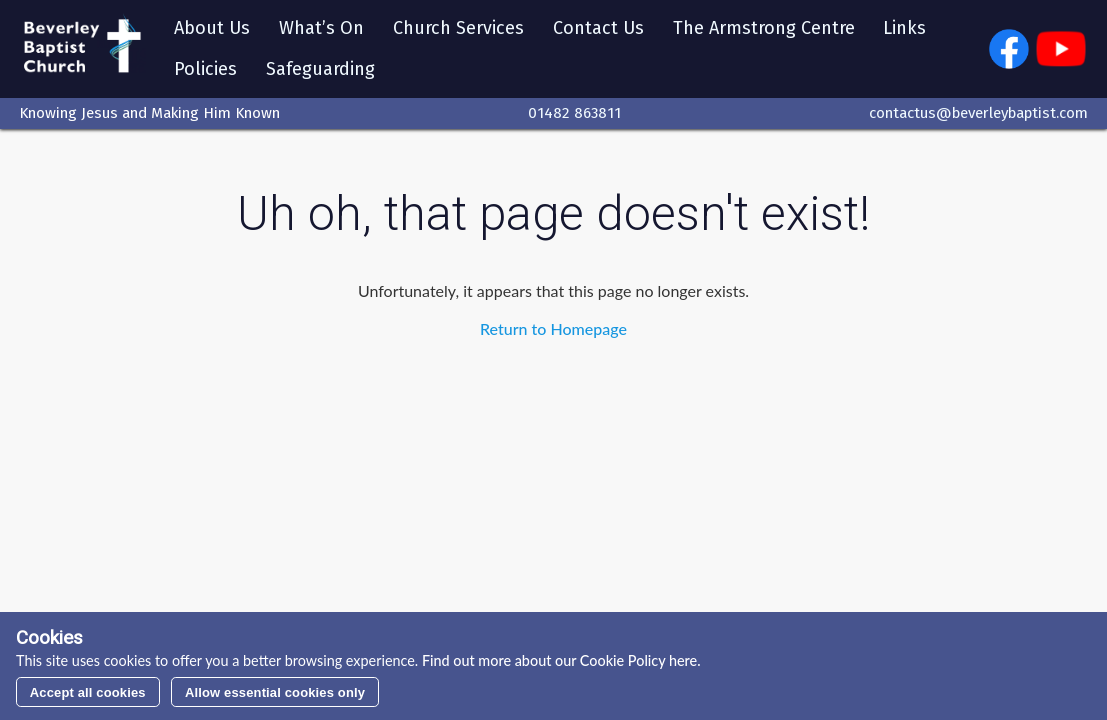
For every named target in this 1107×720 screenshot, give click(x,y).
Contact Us (598, 28)
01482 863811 (574, 113)
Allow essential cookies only (275, 692)
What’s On (321, 28)
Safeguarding (320, 69)
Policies (205, 69)
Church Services (458, 28)
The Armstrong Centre (764, 28)
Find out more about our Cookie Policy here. (559, 660)
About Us (212, 28)
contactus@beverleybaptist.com (978, 113)
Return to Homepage (553, 328)
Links (904, 28)
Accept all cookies (88, 692)
